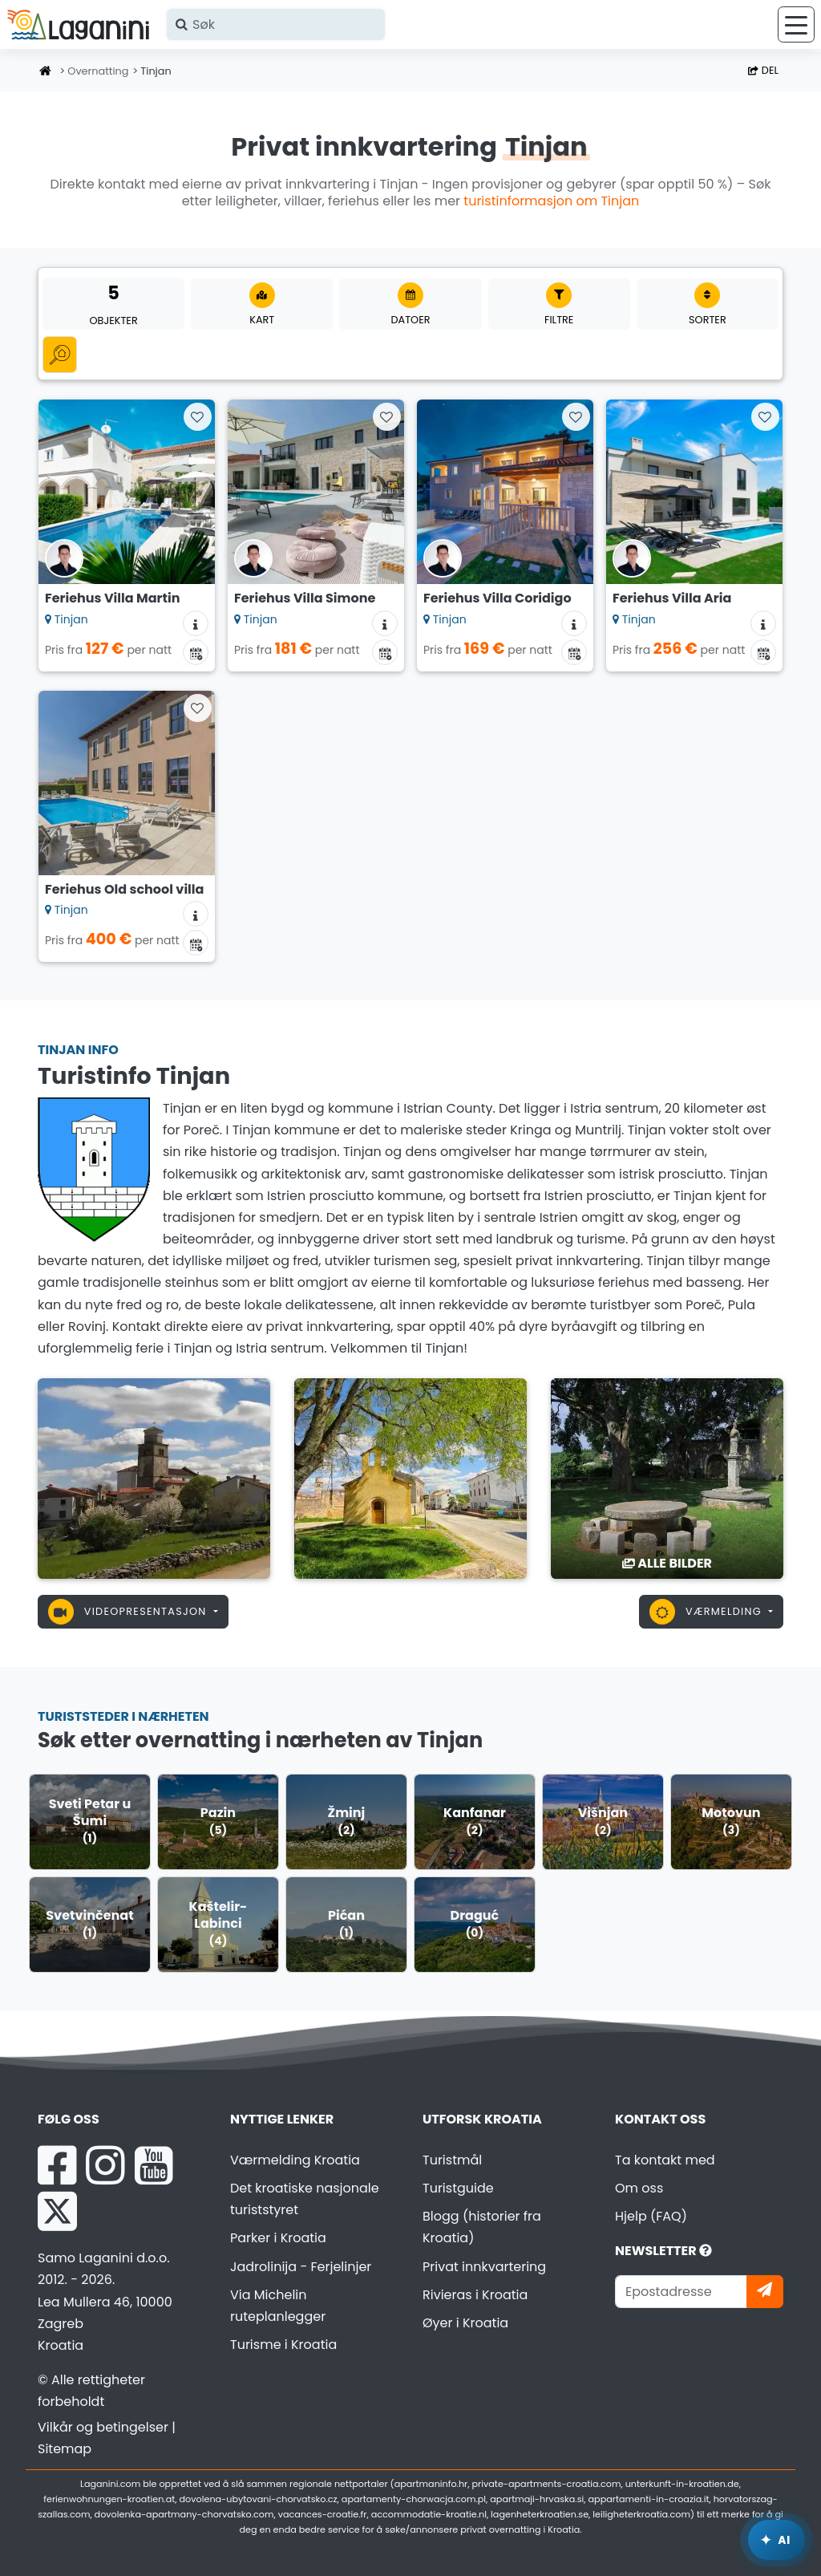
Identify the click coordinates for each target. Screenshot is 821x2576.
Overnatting (97, 71)
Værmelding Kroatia (295, 2160)
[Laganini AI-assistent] (776, 2540)
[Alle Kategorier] (59, 354)
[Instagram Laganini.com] (105, 2165)
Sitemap (64, 2449)
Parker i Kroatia (278, 2238)
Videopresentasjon (129, 1612)
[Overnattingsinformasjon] (195, 623)
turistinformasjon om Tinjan (551, 201)
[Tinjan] (154, 1478)
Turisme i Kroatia (283, 2344)
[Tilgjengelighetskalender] (195, 652)
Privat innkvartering (484, 2267)
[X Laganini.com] (57, 2211)
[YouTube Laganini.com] (153, 2165)
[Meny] (796, 24)
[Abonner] (764, 2291)
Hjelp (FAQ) (651, 2216)
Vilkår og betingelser (103, 2427)
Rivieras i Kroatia (475, 2295)
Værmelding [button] (707, 1612)
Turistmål (452, 2160)
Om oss (639, 2188)
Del (763, 70)
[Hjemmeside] (45, 71)
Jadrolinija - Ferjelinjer (300, 2267)
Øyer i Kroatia (465, 2323)
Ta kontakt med (665, 2160)
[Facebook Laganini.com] (57, 2165)
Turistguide (458, 2188)
